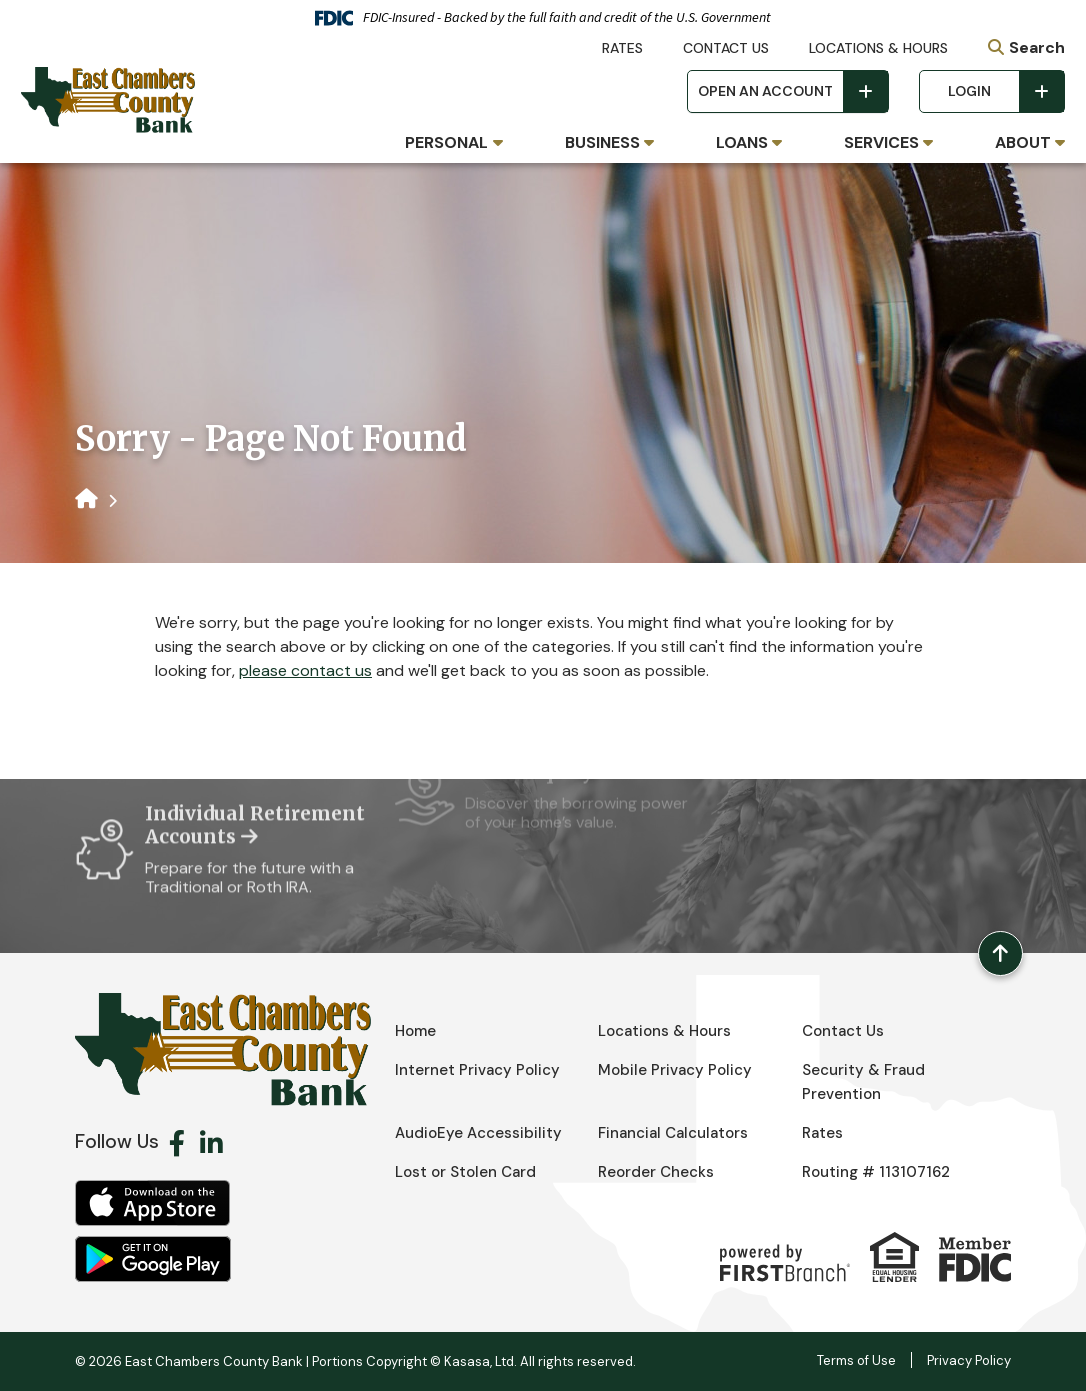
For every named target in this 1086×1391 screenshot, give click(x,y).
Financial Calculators (673, 1133)
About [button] (1023, 142)
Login (969, 91)
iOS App (153, 1203)
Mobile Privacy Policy (675, 1070)
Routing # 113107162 (876, 1172)
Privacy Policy (969, 1360)
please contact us (305, 670)
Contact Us (726, 48)
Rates (622, 48)
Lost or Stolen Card (465, 1172)
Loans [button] (742, 142)
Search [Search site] (1037, 47)
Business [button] (602, 142)
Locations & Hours (878, 48)
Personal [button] (446, 142)
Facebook (177, 1143)
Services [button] (881, 142)
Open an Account (765, 91)
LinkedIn (211, 1143)
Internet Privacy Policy (477, 1070)
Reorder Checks (656, 1172)
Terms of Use (856, 1360)
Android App (153, 1259)
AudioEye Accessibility (478, 1133)
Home (415, 1031)
